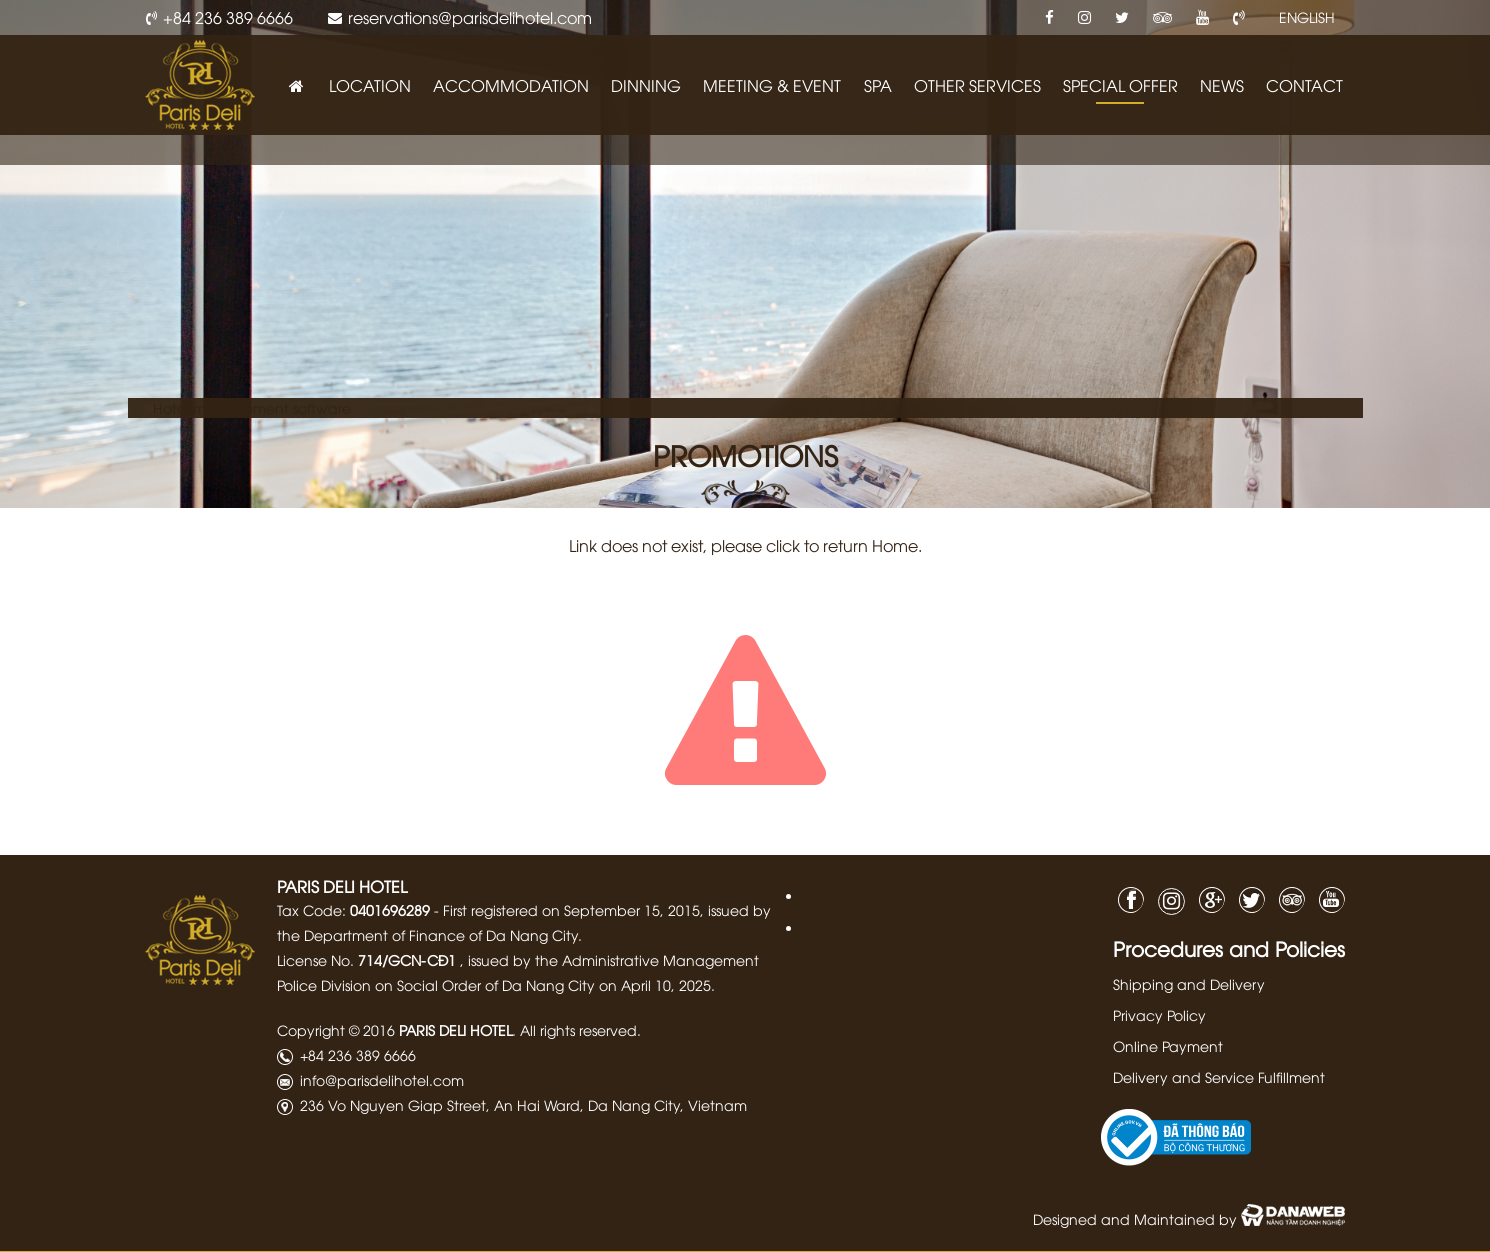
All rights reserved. (580, 1029)
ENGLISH (1307, 17)
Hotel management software (252, 407)
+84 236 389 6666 (228, 17)
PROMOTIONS (745, 454)
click (783, 545)
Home (895, 545)
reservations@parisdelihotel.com (470, 17)
